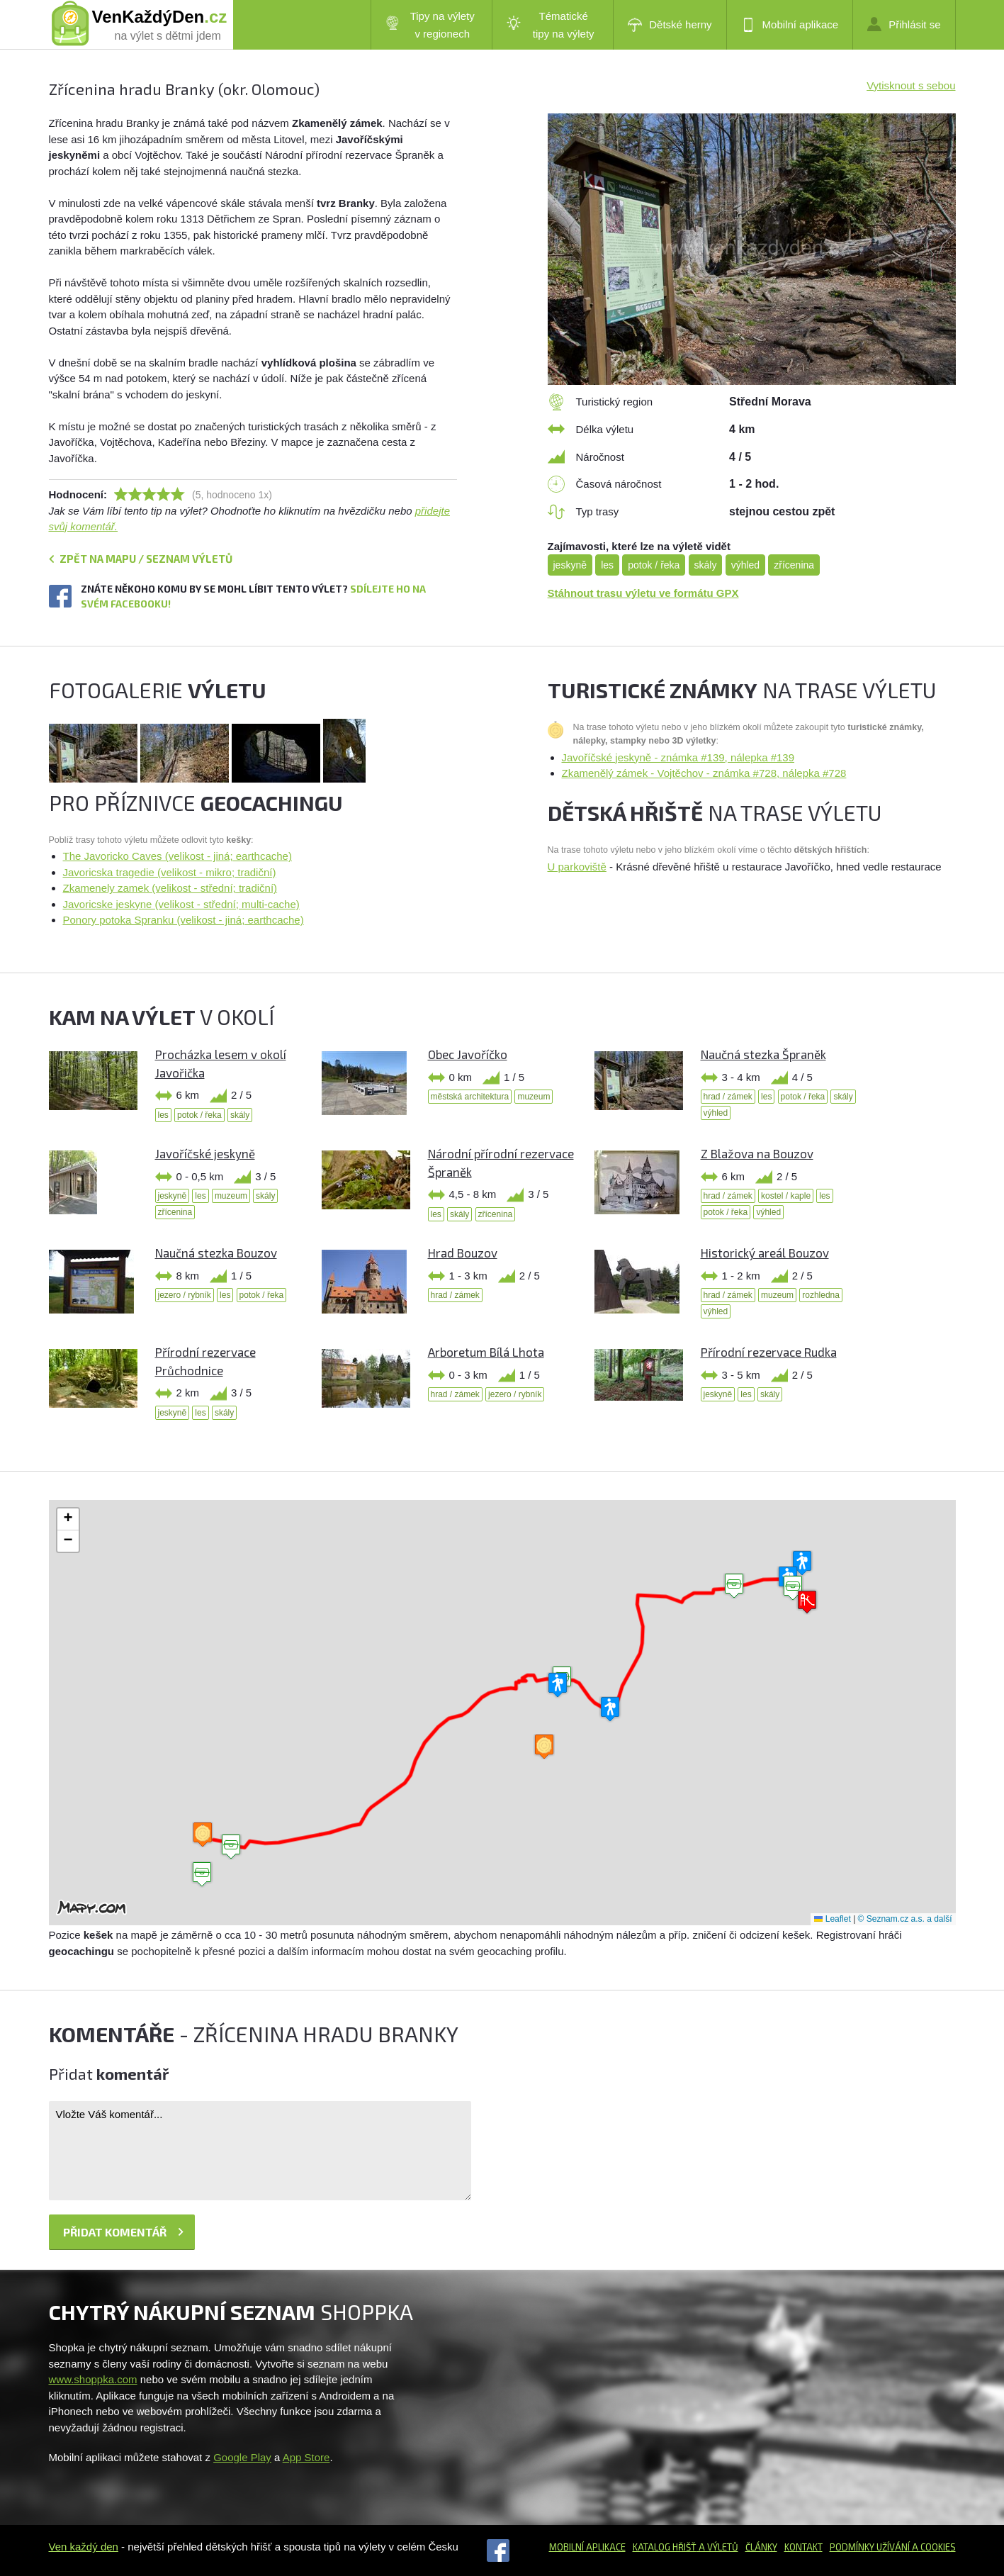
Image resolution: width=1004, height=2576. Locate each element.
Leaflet (832, 1919)
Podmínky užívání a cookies (893, 2547)
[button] (734, 1586)
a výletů (717, 2547)
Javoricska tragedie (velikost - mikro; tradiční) (169, 872)
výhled (745, 565)
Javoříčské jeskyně (205, 1153)
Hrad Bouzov (462, 1252)
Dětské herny (669, 25)
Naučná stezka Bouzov (216, 1252)
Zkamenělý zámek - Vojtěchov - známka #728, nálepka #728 (704, 773)
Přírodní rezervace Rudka (769, 1352)
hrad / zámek (728, 1097)
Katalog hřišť (664, 2547)
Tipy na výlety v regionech (430, 25)
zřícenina (794, 565)
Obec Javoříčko (467, 1054)
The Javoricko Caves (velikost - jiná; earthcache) (177, 856)
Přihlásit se (903, 24)
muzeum (533, 1097)
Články (761, 2547)
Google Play (242, 2457)
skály (705, 565)
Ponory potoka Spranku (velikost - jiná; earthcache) (183, 920)
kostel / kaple (786, 1196)
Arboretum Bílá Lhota (486, 1352)
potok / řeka (653, 565)
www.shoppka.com (93, 2379)
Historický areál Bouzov (765, 1252)
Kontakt (803, 2547)
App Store (306, 2457)
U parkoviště (577, 867)
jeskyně (570, 565)
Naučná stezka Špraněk (763, 1054)
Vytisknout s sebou (911, 85)
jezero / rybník (184, 1295)
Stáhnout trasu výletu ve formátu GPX (643, 593)
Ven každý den (83, 2547)
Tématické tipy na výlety (550, 25)
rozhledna (821, 1295)
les (607, 565)
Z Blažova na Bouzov (757, 1153)
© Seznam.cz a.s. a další (905, 1919)
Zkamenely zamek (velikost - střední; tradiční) (170, 888)
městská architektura (470, 1097)
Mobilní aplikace (790, 25)
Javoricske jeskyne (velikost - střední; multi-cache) (181, 904)
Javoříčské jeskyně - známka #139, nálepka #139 (678, 757)
